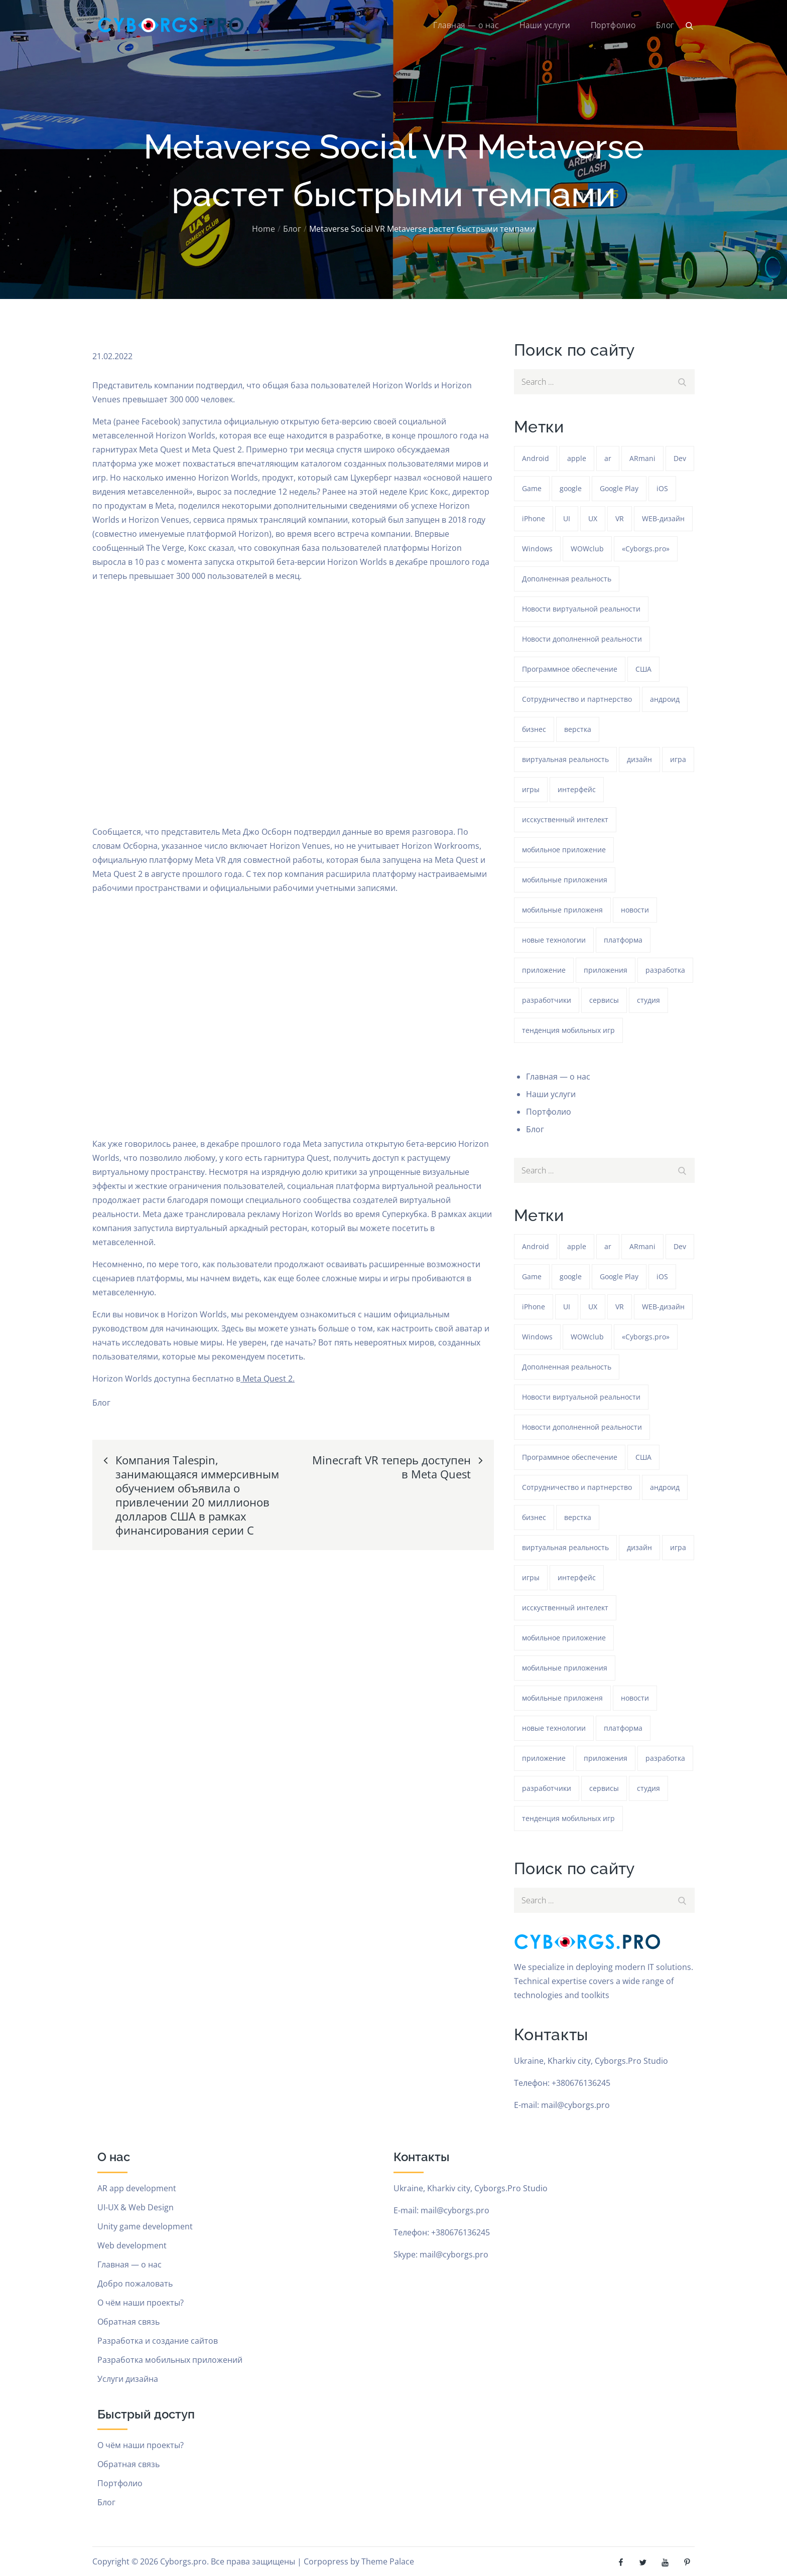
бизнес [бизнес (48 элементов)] (534, 729)
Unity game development (145, 2226)
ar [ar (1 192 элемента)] (607, 458)
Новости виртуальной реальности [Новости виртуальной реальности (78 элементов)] (581, 609)
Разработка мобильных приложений (169, 2359)
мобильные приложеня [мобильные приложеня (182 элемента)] (562, 910)
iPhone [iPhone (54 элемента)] (533, 518)
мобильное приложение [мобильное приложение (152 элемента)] (564, 849)
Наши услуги (545, 25)
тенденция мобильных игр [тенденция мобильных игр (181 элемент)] (568, 1030)
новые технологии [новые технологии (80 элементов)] (554, 940)
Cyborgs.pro (183, 2561)
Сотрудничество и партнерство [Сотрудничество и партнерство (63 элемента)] (577, 699)
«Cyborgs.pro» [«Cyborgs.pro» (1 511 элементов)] (646, 548)
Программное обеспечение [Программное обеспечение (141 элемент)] (569, 669)
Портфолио (613, 25)
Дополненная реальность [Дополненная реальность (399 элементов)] (566, 578)
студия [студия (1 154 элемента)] (648, 1000)
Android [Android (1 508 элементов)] (535, 458)
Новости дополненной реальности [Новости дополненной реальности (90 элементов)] (582, 639)
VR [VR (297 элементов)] (619, 518)
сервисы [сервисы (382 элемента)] (604, 1000)
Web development (132, 2245)
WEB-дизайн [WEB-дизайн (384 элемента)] (663, 518)
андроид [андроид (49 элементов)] (665, 699)
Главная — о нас (466, 25)
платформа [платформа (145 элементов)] (623, 940)
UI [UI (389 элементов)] (566, 518)
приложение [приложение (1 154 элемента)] (544, 970)
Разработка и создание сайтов (157, 2340)
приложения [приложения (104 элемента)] (605, 970)
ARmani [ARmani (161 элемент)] (642, 458)
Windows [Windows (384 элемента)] (537, 548)
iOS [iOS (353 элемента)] (662, 488)
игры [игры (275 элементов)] (531, 789)
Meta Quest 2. (267, 1378)
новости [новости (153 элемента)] (635, 910)
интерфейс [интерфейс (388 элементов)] (577, 789)
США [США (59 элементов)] (643, 669)
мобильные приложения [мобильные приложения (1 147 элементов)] (564, 879)
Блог (665, 25)
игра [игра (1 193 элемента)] (678, 759)
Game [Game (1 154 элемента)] (532, 488)
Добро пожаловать (135, 2283)
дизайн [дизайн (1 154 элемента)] (639, 759)
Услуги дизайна (127, 2378)
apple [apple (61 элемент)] (576, 458)
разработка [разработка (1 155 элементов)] (665, 970)
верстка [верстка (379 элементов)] (577, 729)
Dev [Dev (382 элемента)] (680, 458)
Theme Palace (387, 2561)
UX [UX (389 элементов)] (592, 518)
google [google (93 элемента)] (571, 488)
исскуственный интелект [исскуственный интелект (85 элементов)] (565, 819)
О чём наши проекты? (140, 2302)
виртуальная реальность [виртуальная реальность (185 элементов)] (565, 759)
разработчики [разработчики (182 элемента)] (546, 1000)
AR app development (136, 2188)
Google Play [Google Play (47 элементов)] (619, 488)
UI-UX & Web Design (135, 2207)
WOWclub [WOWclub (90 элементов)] (587, 548)
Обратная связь (128, 2321)
